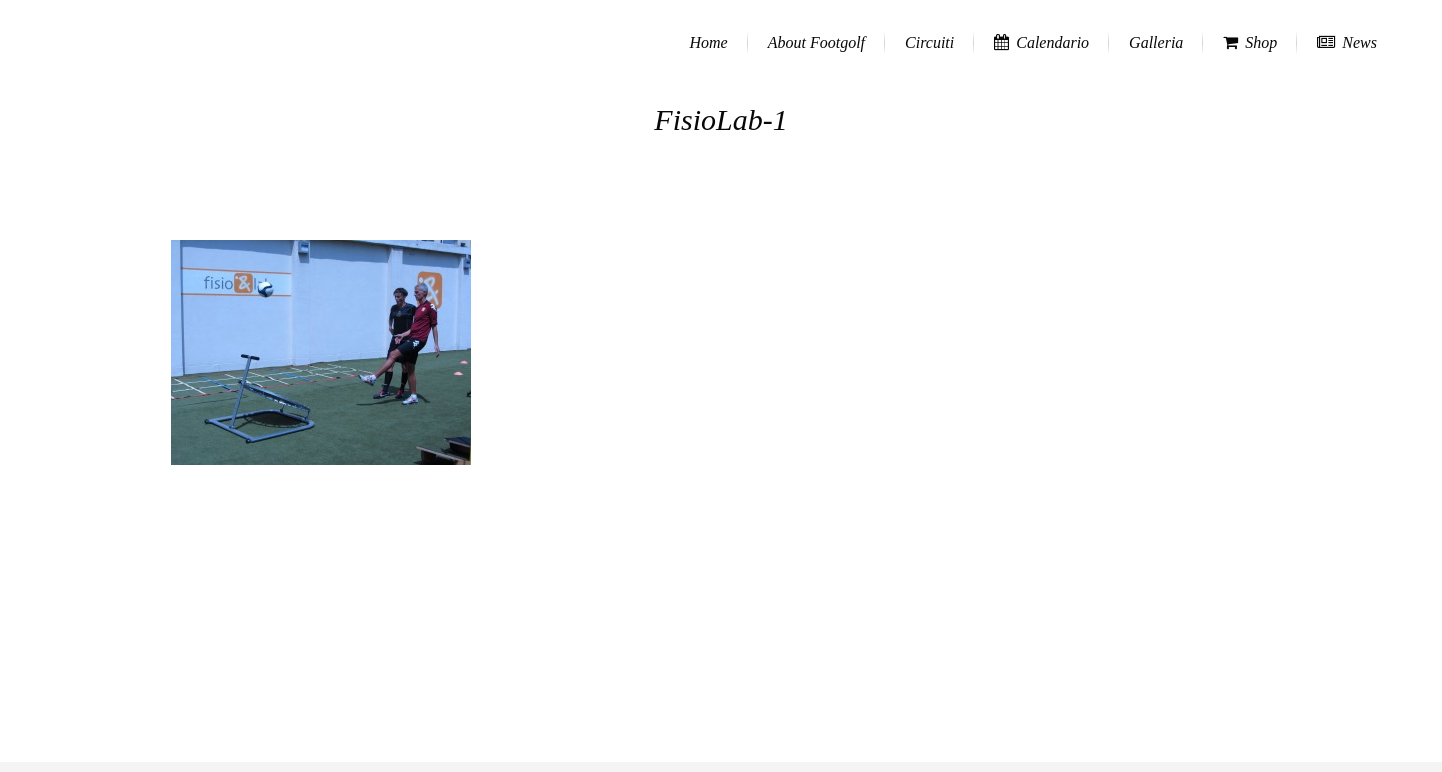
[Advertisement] (721, 622)
